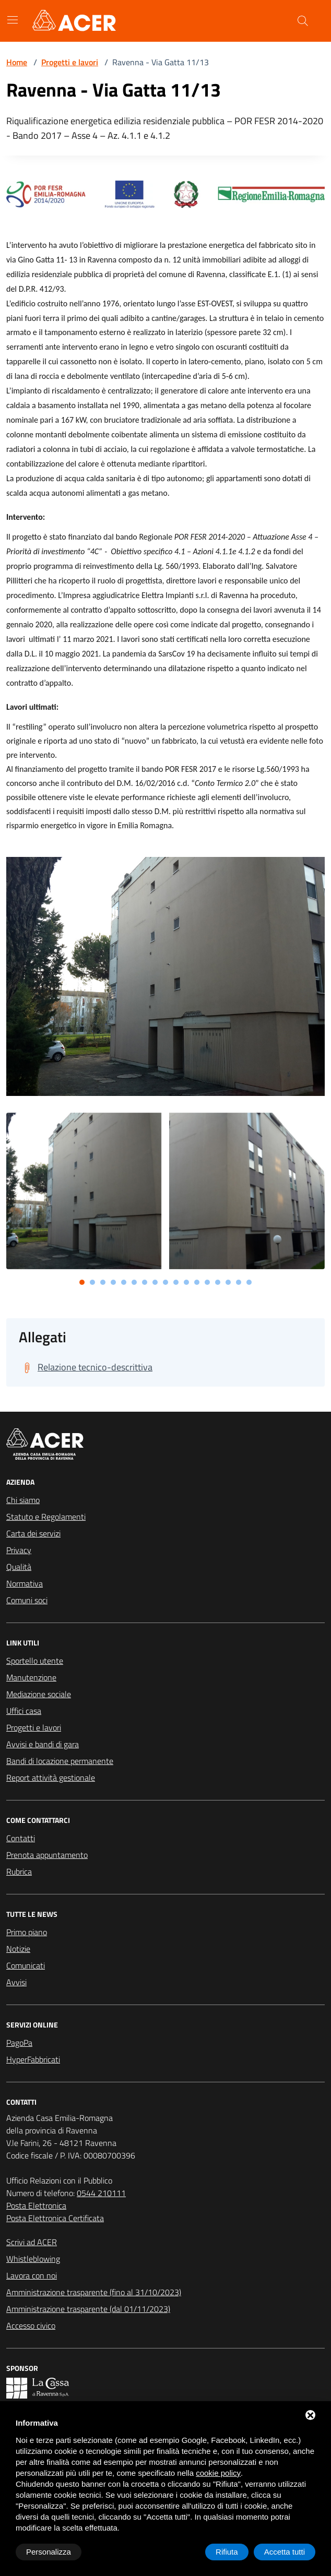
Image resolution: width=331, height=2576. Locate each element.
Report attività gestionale (50, 1777)
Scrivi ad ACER (31, 2242)
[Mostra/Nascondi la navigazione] (12, 20)
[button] (82, 1282)
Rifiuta (227, 2551)
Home (16, 62)
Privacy (18, 1550)
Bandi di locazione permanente (59, 1761)
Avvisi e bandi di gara (42, 1744)
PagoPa (19, 2042)
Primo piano (26, 1932)
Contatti (20, 1838)
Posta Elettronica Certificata (55, 2218)
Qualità (18, 1566)
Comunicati (25, 1965)
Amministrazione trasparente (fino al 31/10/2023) (93, 2292)
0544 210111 (101, 2193)
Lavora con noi (31, 2275)
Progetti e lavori (69, 62)
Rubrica (19, 1871)
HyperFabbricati (33, 2059)
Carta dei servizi (33, 1533)
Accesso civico (30, 2325)
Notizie (18, 1948)
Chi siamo (23, 1500)
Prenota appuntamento (47, 1854)
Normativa (24, 1583)
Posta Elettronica (36, 2205)
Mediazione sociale (38, 1694)
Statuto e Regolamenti (46, 1516)
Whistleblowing (33, 2258)
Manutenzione (31, 1677)
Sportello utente (34, 1660)
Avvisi (16, 1982)
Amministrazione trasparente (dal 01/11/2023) (88, 2309)
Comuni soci (27, 1600)
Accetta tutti (284, 2551)
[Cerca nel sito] (302, 20)
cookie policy (218, 2472)
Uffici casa (23, 1710)
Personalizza (48, 2551)
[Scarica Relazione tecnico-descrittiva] (85, 1367)
